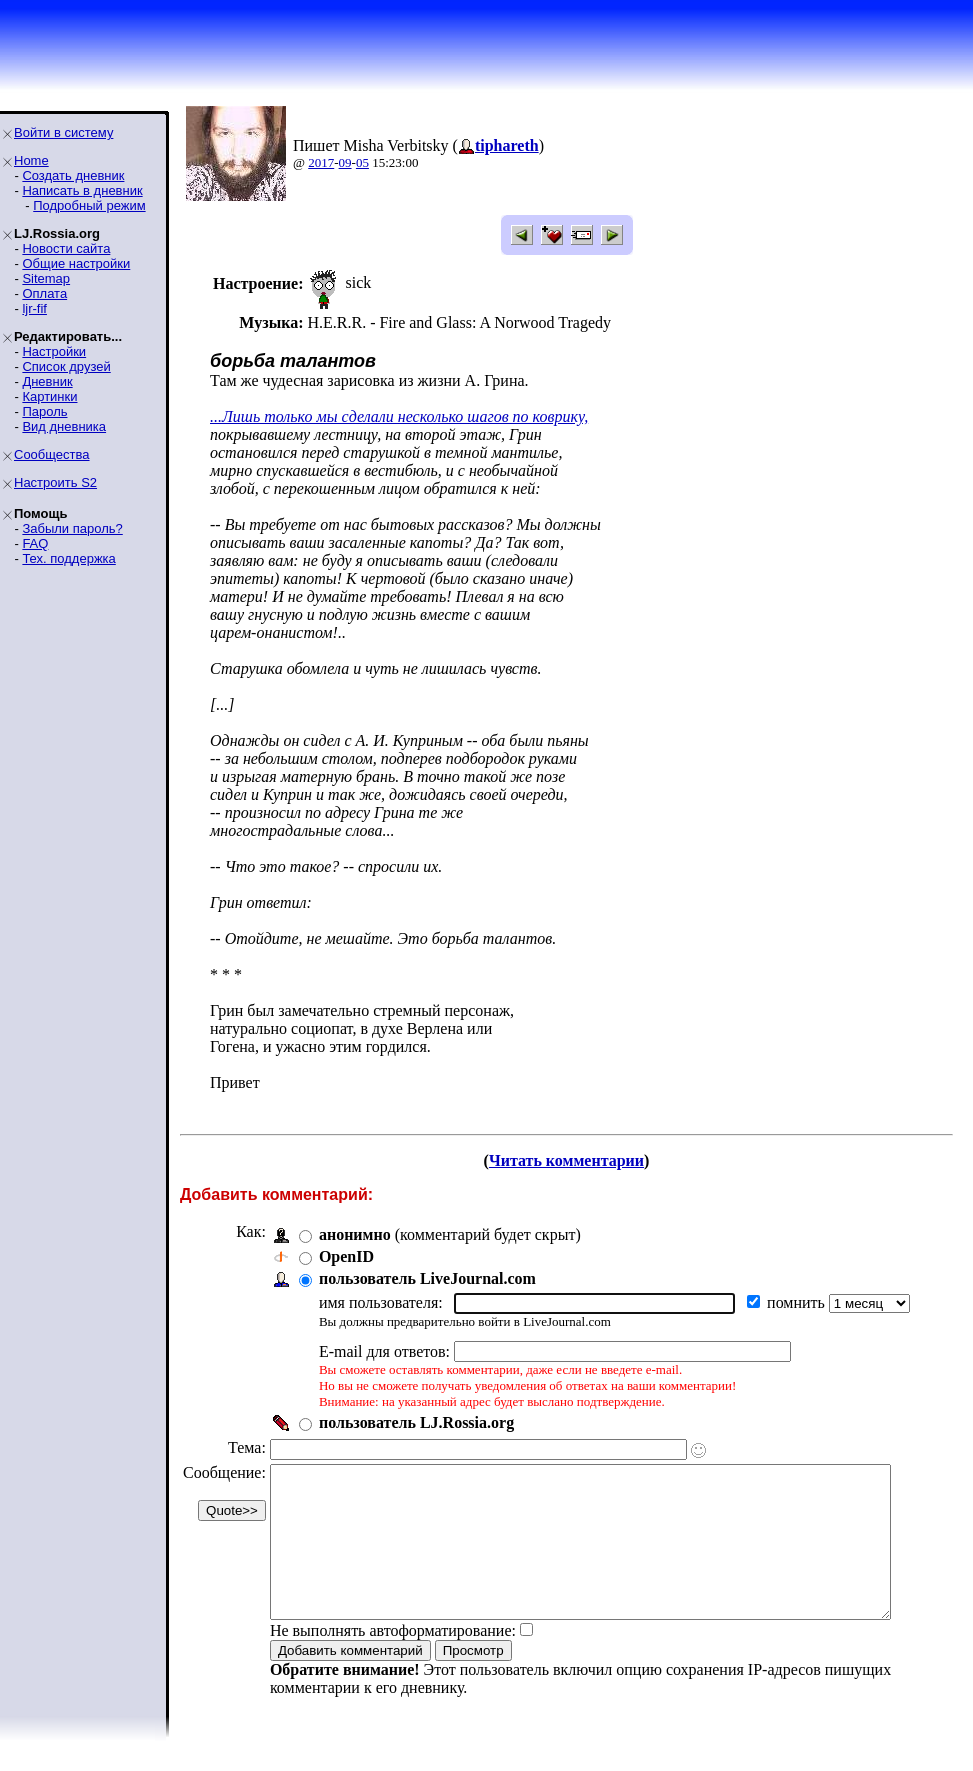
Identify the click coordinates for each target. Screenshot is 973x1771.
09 (345, 162)
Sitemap (46, 278)
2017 (321, 162)
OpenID (346, 1256)
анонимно (355, 1234)
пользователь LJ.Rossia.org (416, 1422)
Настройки (54, 351)
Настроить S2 (55, 482)
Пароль (44, 411)
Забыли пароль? (72, 528)
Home (31, 160)
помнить (798, 1302)
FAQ (35, 543)
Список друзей (66, 366)
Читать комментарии (574, 1160)
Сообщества (52, 454)
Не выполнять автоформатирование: (393, 1660)
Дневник (47, 381)
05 (362, 162)
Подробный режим (89, 205)
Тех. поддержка (68, 558)
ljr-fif (34, 308)
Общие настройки (76, 263)
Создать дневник (73, 175)
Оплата (44, 293)
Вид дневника (64, 426)
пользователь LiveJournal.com (427, 1278)
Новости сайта (66, 248)
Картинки (49, 396)
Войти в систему (63, 132)
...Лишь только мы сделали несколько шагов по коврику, (399, 416)
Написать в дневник (82, 190)
